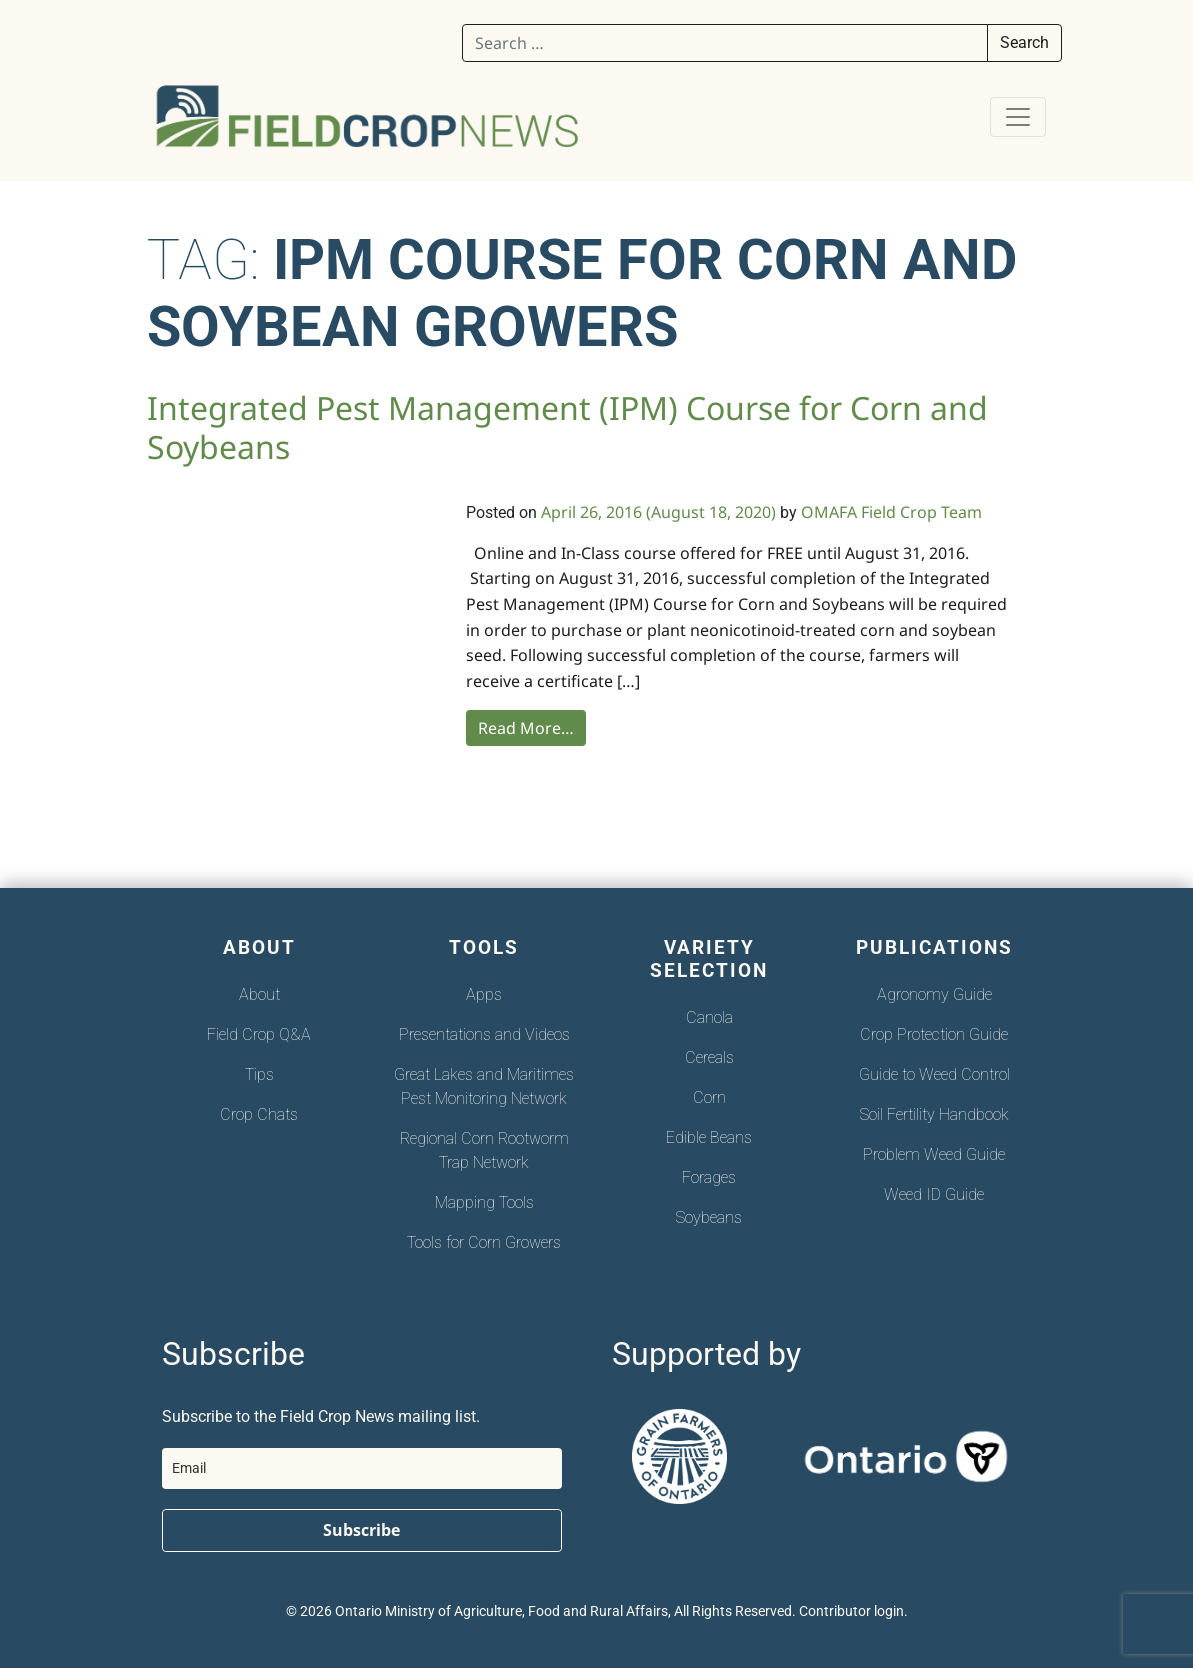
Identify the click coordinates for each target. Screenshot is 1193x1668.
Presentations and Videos (484, 1034)
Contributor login (851, 1611)
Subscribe (361, 1530)
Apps (484, 994)
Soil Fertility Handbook (934, 1114)
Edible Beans (709, 1137)
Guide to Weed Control (934, 1074)
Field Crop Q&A (259, 1034)
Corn (709, 1097)
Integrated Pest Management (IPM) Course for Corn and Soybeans (567, 427)
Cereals (709, 1057)
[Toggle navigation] (1018, 117)
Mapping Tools (484, 1202)
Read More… (526, 728)
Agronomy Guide (934, 994)
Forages (709, 1177)
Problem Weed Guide (934, 1154)
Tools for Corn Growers (484, 1242)
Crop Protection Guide (934, 1034)
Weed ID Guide (934, 1194)
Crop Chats (259, 1114)
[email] (362, 1468)
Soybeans (709, 1217)
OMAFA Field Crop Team (891, 512)
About (259, 994)
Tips (259, 1074)
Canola (709, 1017)
